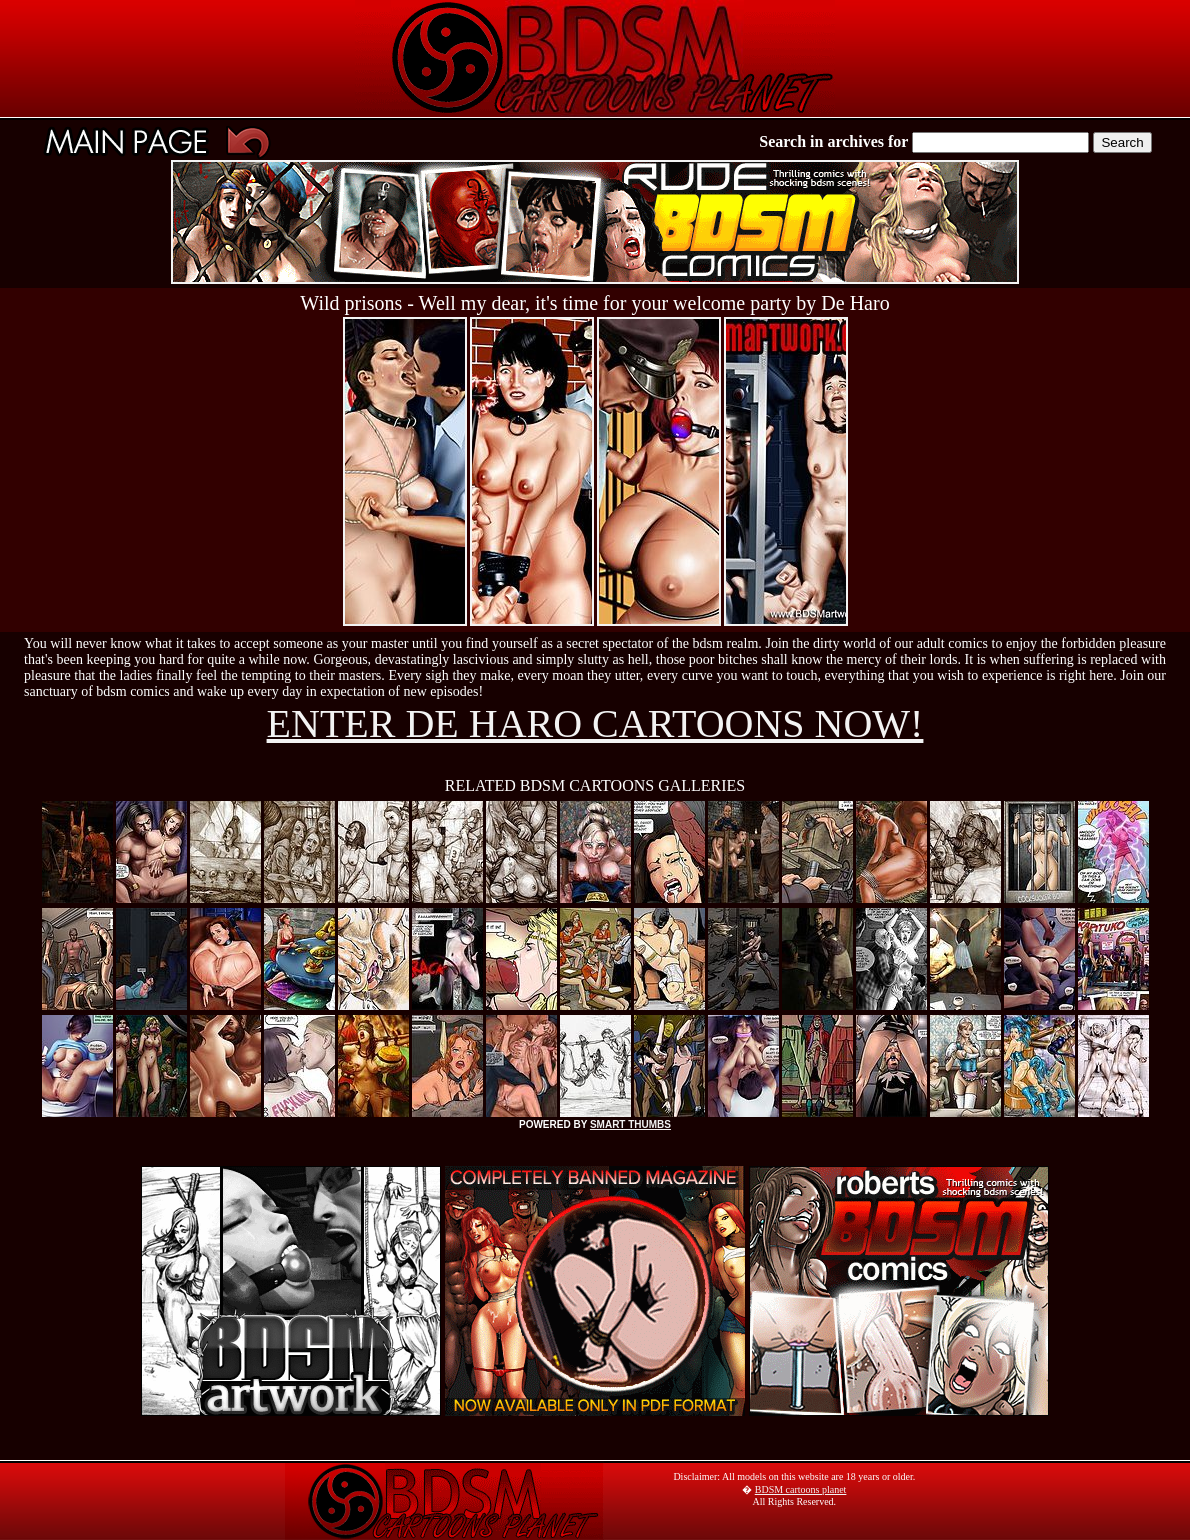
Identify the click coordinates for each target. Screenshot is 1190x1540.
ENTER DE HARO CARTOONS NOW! (595, 723)
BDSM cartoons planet (801, 1489)
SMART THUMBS (630, 1124)
